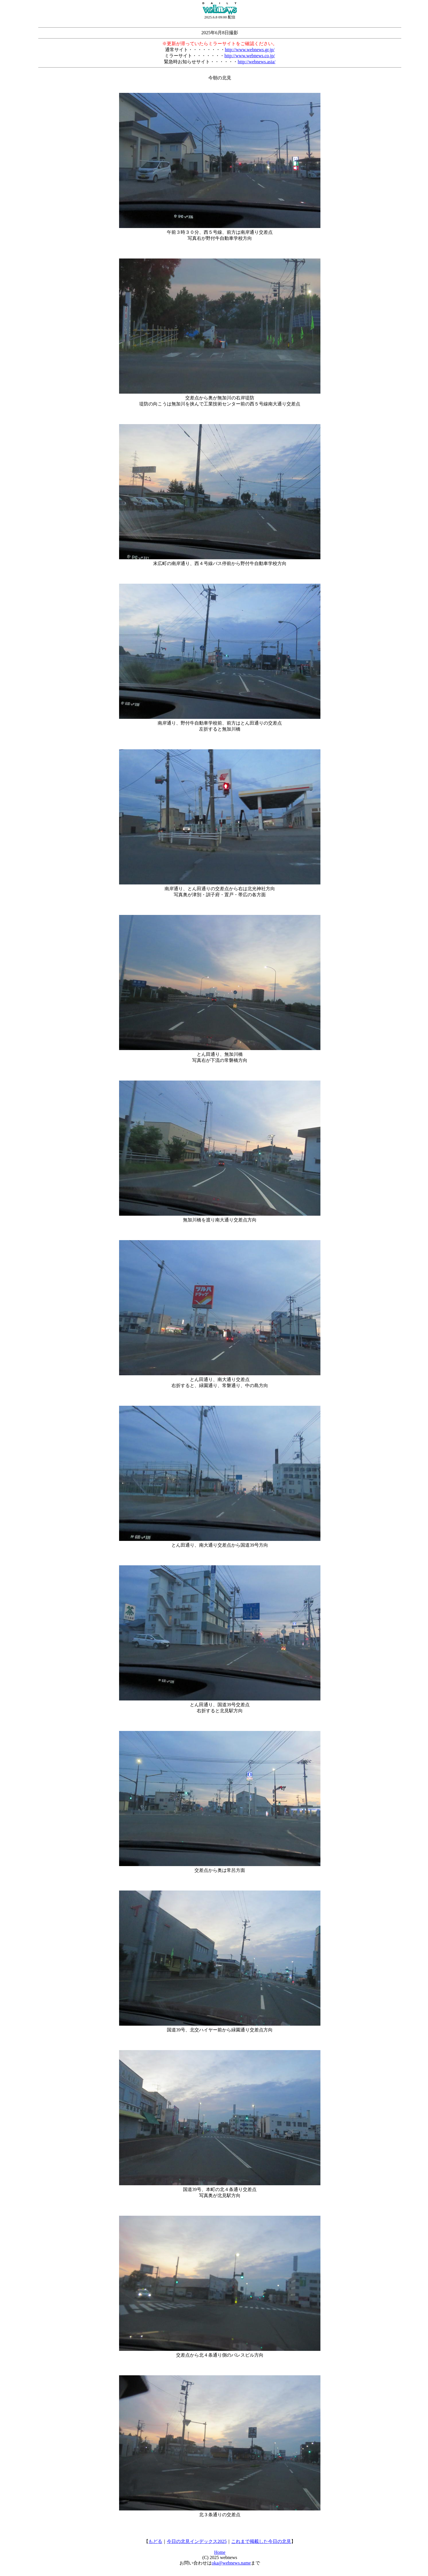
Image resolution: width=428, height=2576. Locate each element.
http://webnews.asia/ (256, 61)
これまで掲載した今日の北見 (261, 2541)
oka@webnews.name (231, 2562)
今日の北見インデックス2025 (197, 2541)
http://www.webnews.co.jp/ (249, 55)
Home (219, 2552)
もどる (155, 2541)
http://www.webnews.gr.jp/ (250, 49)
